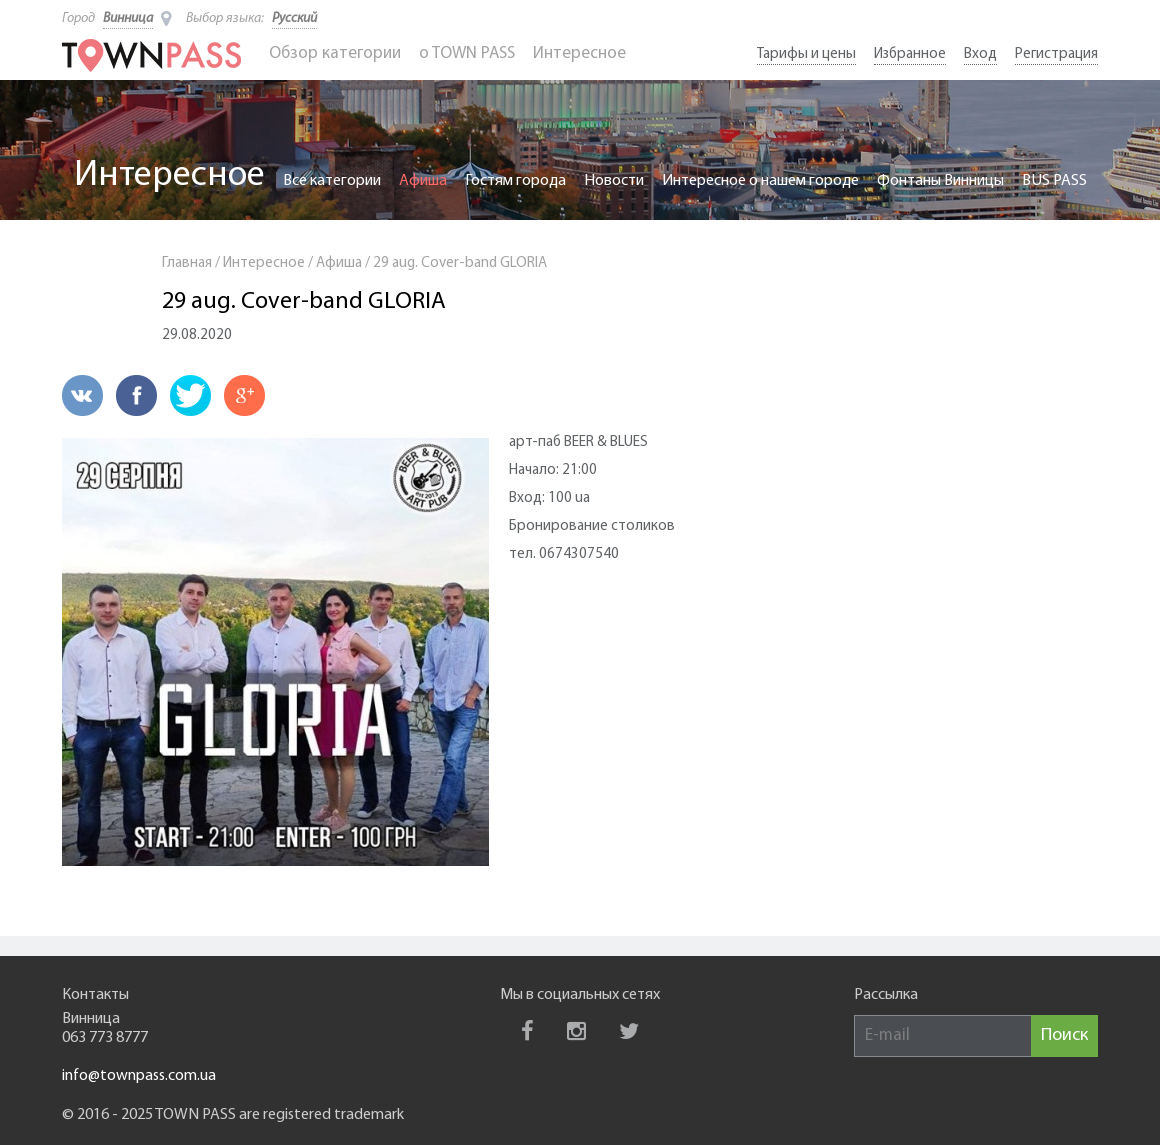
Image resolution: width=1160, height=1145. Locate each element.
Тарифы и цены (806, 54)
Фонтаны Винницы (940, 181)
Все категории (332, 181)
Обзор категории (335, 53)
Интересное (579, 53)
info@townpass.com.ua (139, 1076)
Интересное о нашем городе (760, 181)
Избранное (910, 54)
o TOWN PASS (467, 53)
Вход (980, 54)
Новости (614, 181)
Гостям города (515, 181)
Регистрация (1056, 54)
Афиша (423, 181)
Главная (187, 263)
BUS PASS (1054, 181)
